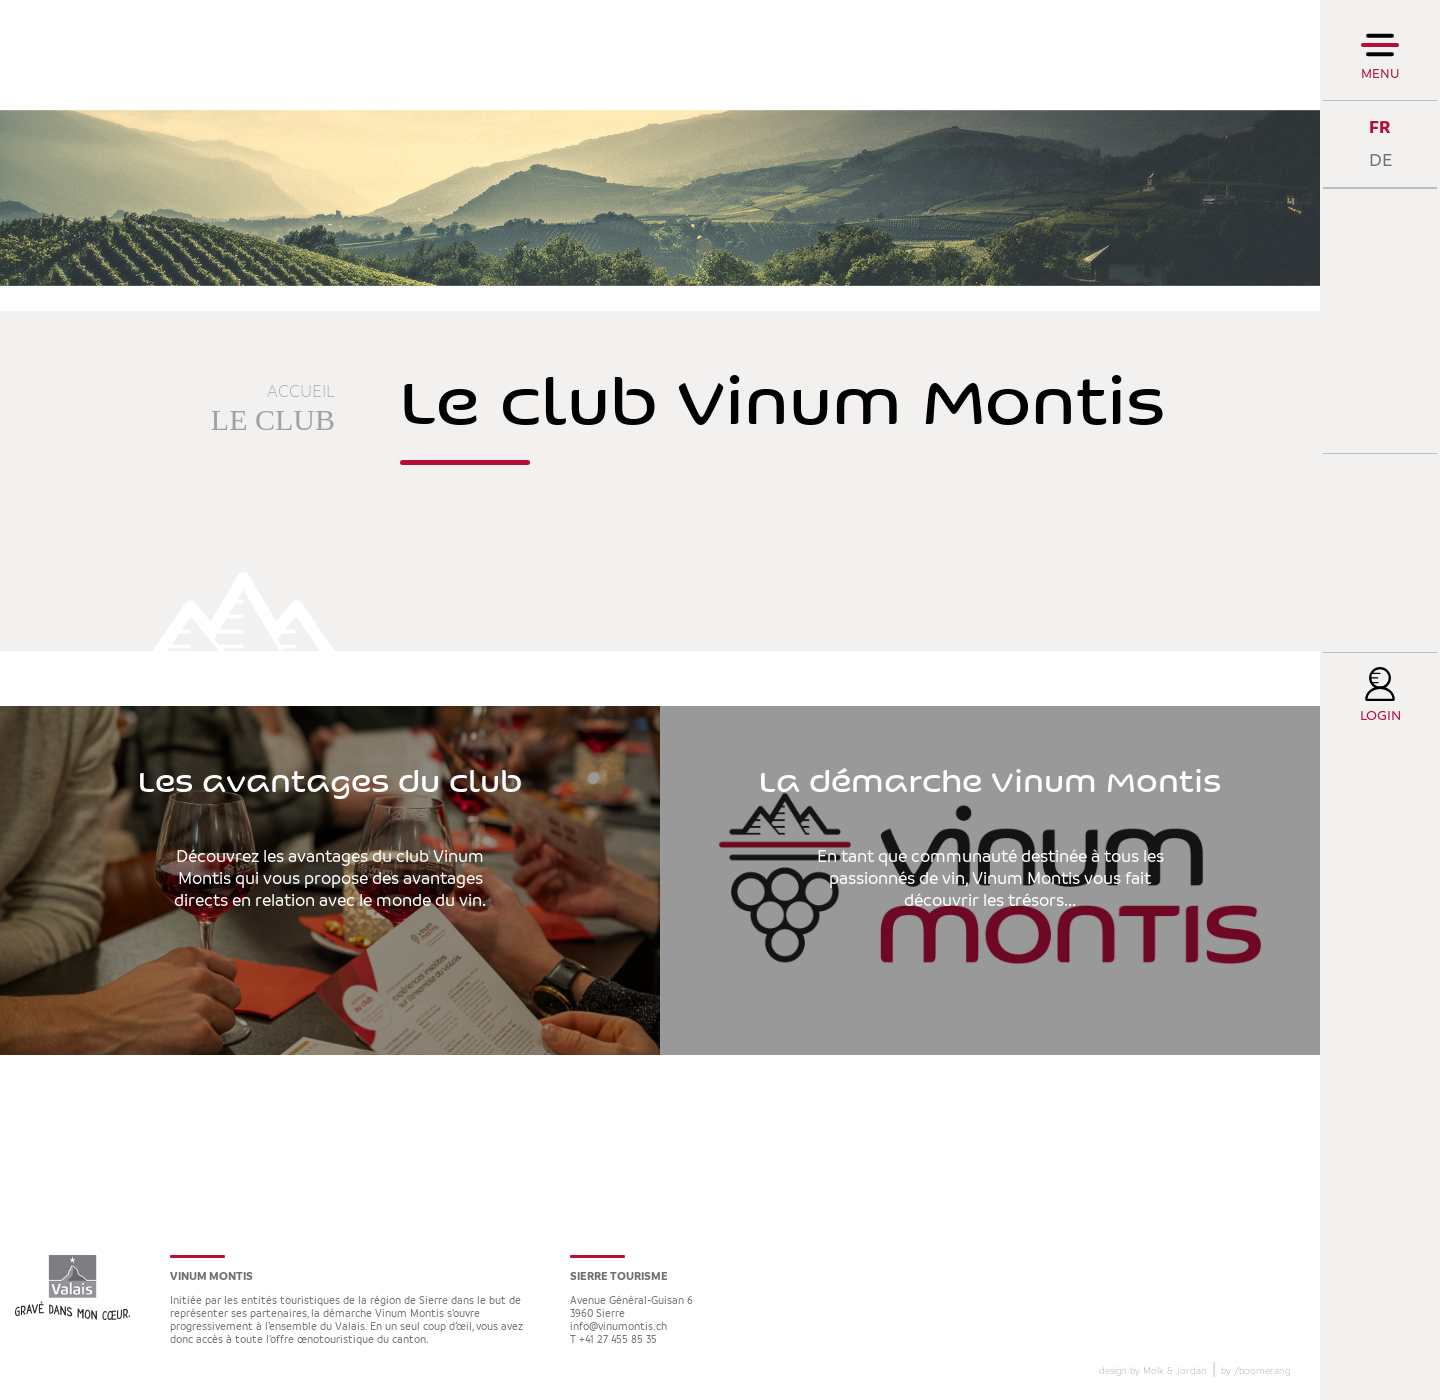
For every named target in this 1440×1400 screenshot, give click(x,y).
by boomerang (1255, 1371)
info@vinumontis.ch (618, 1327)
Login (1380, 716)
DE (1380, 160)
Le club (273, 419)
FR (1380, 127)
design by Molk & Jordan (1153, 1371)
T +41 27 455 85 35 (613, 1340)
